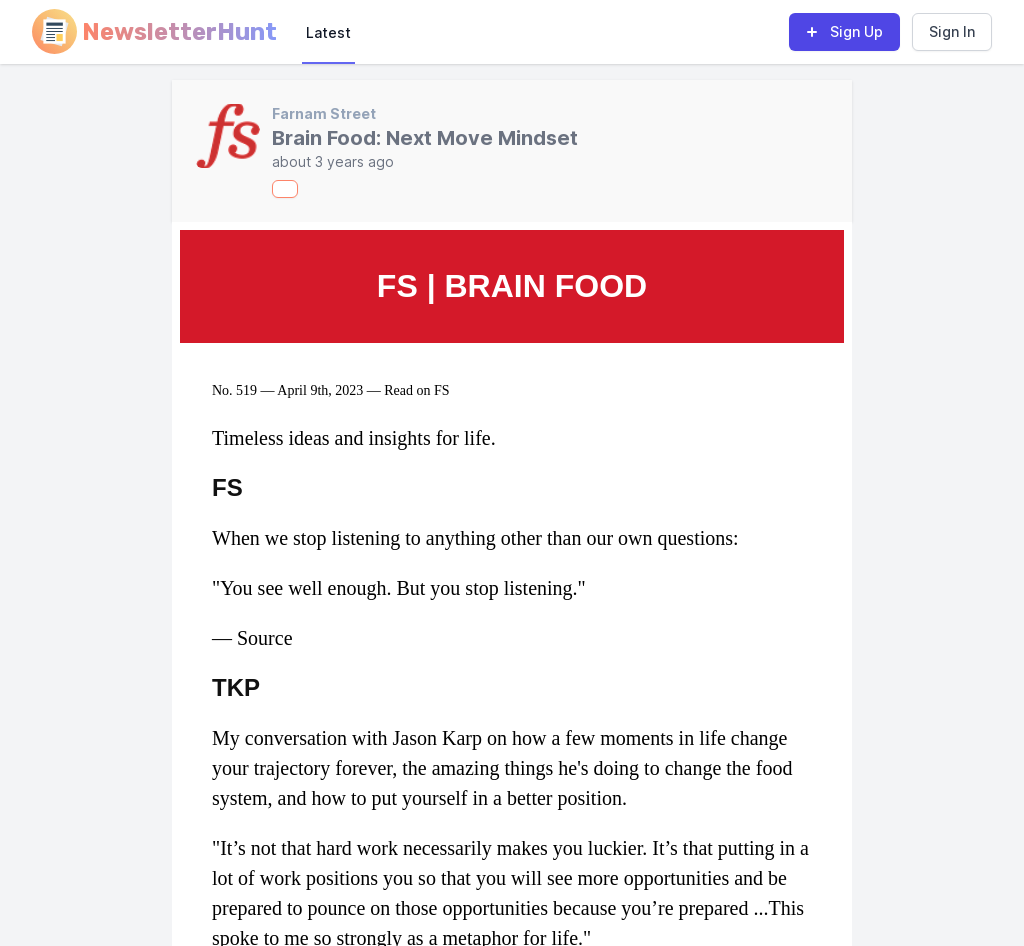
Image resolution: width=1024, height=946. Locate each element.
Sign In (952, 31)
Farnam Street (324, 113)
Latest (328, 32)
